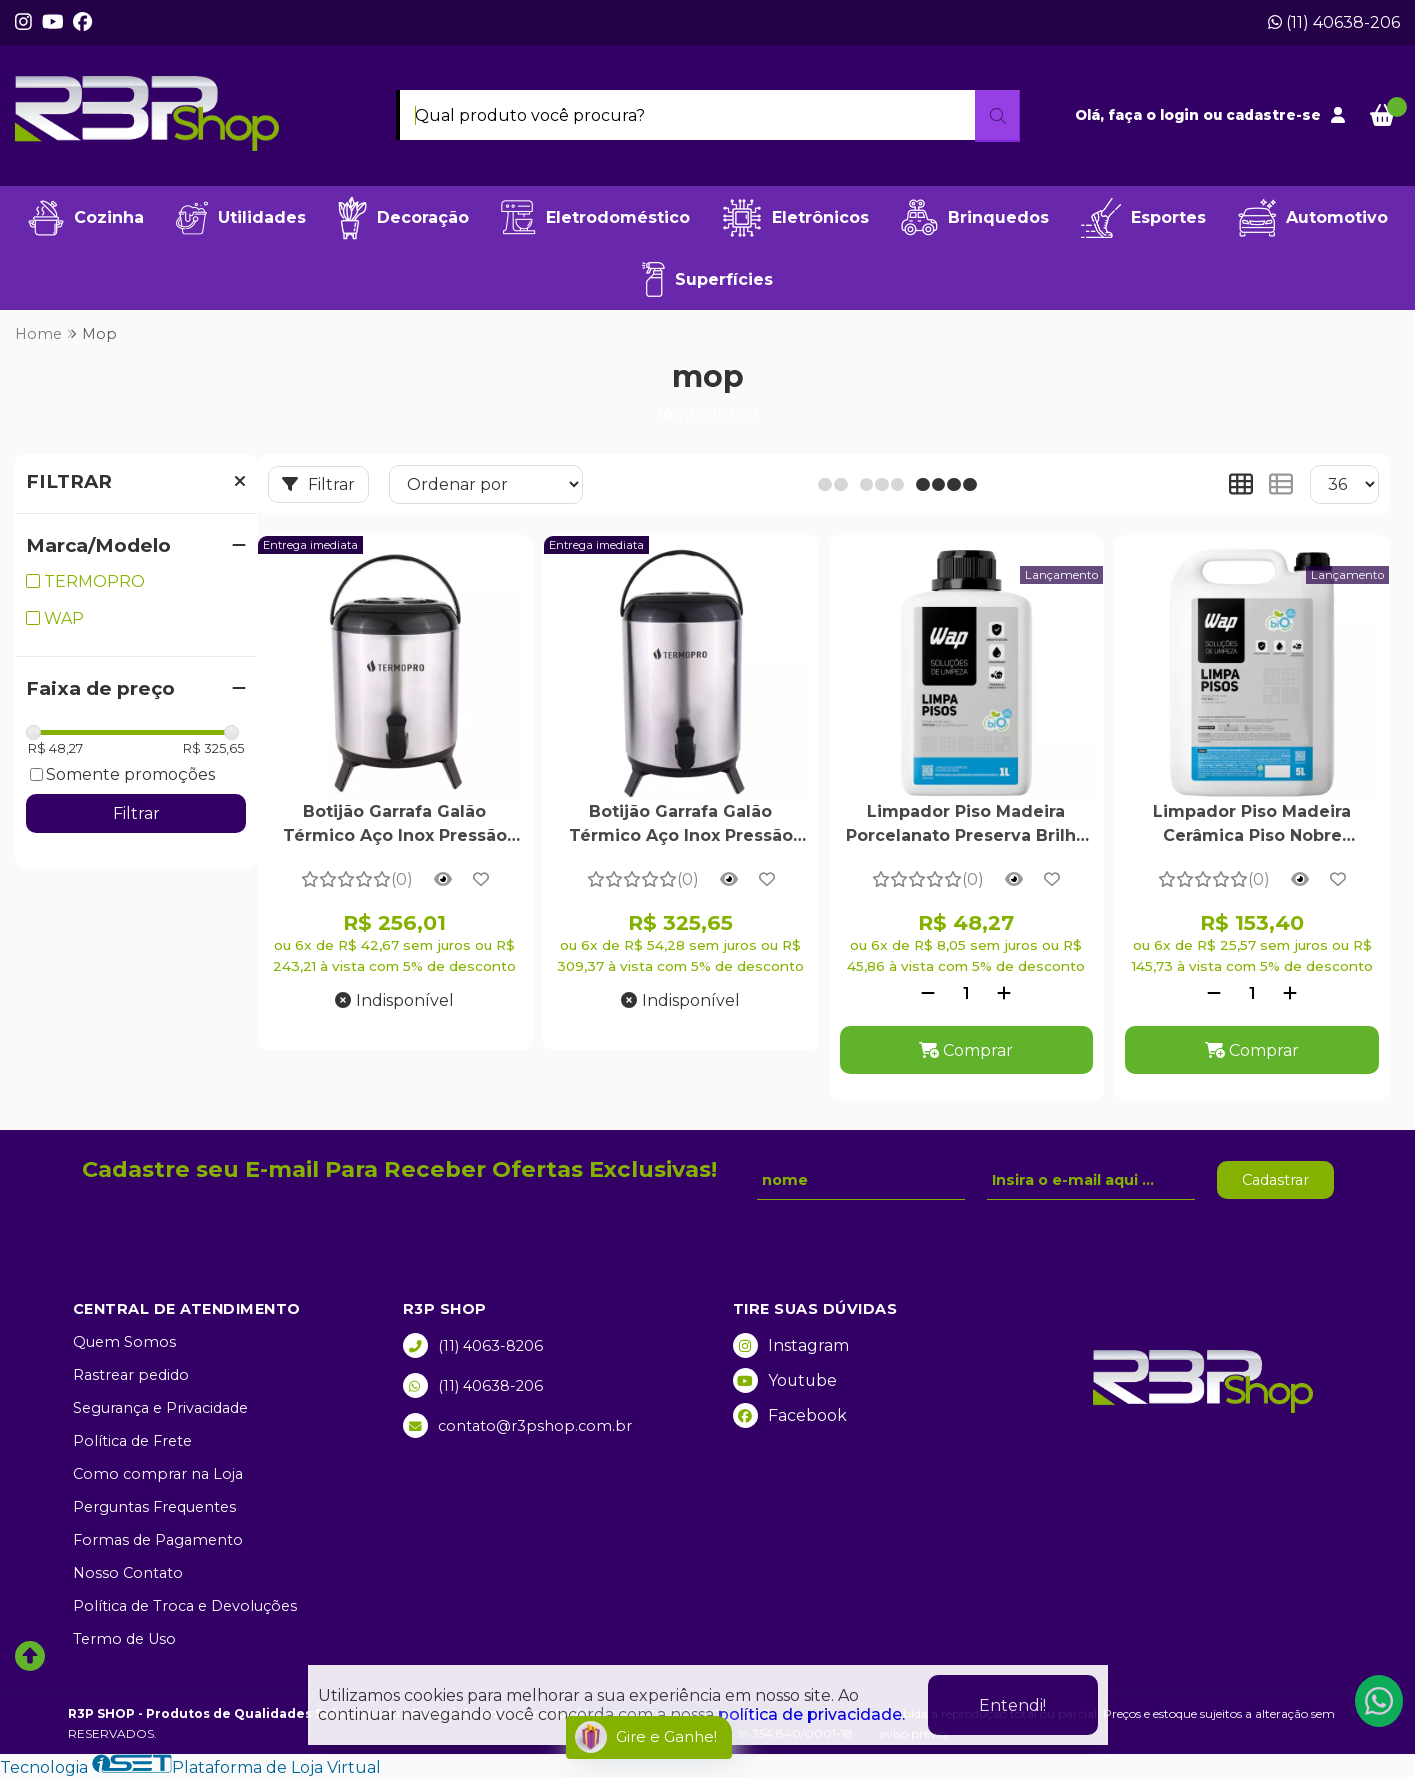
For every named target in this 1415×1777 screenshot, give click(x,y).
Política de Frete (132, 1441)
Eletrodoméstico (595, 217)
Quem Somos (124, 1342)
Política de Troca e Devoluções (185, 1606)
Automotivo (1313, 218)
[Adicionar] (1004, 993)
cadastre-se (1273, 115)
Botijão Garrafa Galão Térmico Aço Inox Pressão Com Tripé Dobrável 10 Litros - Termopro (681, 826)
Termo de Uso (124, 1639)
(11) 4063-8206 (473, 1345)
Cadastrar (1275, 1180)
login (1181, 115)
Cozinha (86, 218)
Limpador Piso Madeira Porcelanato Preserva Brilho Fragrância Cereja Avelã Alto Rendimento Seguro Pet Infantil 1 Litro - (966, 826)
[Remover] (928, 993)
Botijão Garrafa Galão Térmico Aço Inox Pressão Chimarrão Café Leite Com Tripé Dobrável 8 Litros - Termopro (395, 826)
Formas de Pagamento (158, 1540)
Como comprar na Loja (158, 1474)
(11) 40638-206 (1334, 22)
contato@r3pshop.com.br (517, 1425)
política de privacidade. (811, 1714)
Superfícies (707, 279)
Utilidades (241, 218)
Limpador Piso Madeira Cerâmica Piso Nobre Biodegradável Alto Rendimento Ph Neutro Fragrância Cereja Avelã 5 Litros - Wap (1252, 826)
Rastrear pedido (131, 1375)
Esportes (1143, 218)
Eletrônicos (795, 218)
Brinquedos (975, 217)
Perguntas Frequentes (154, 1507)
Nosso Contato (128, 1573)
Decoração (403, 218)
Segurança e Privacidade (160, 1408)
